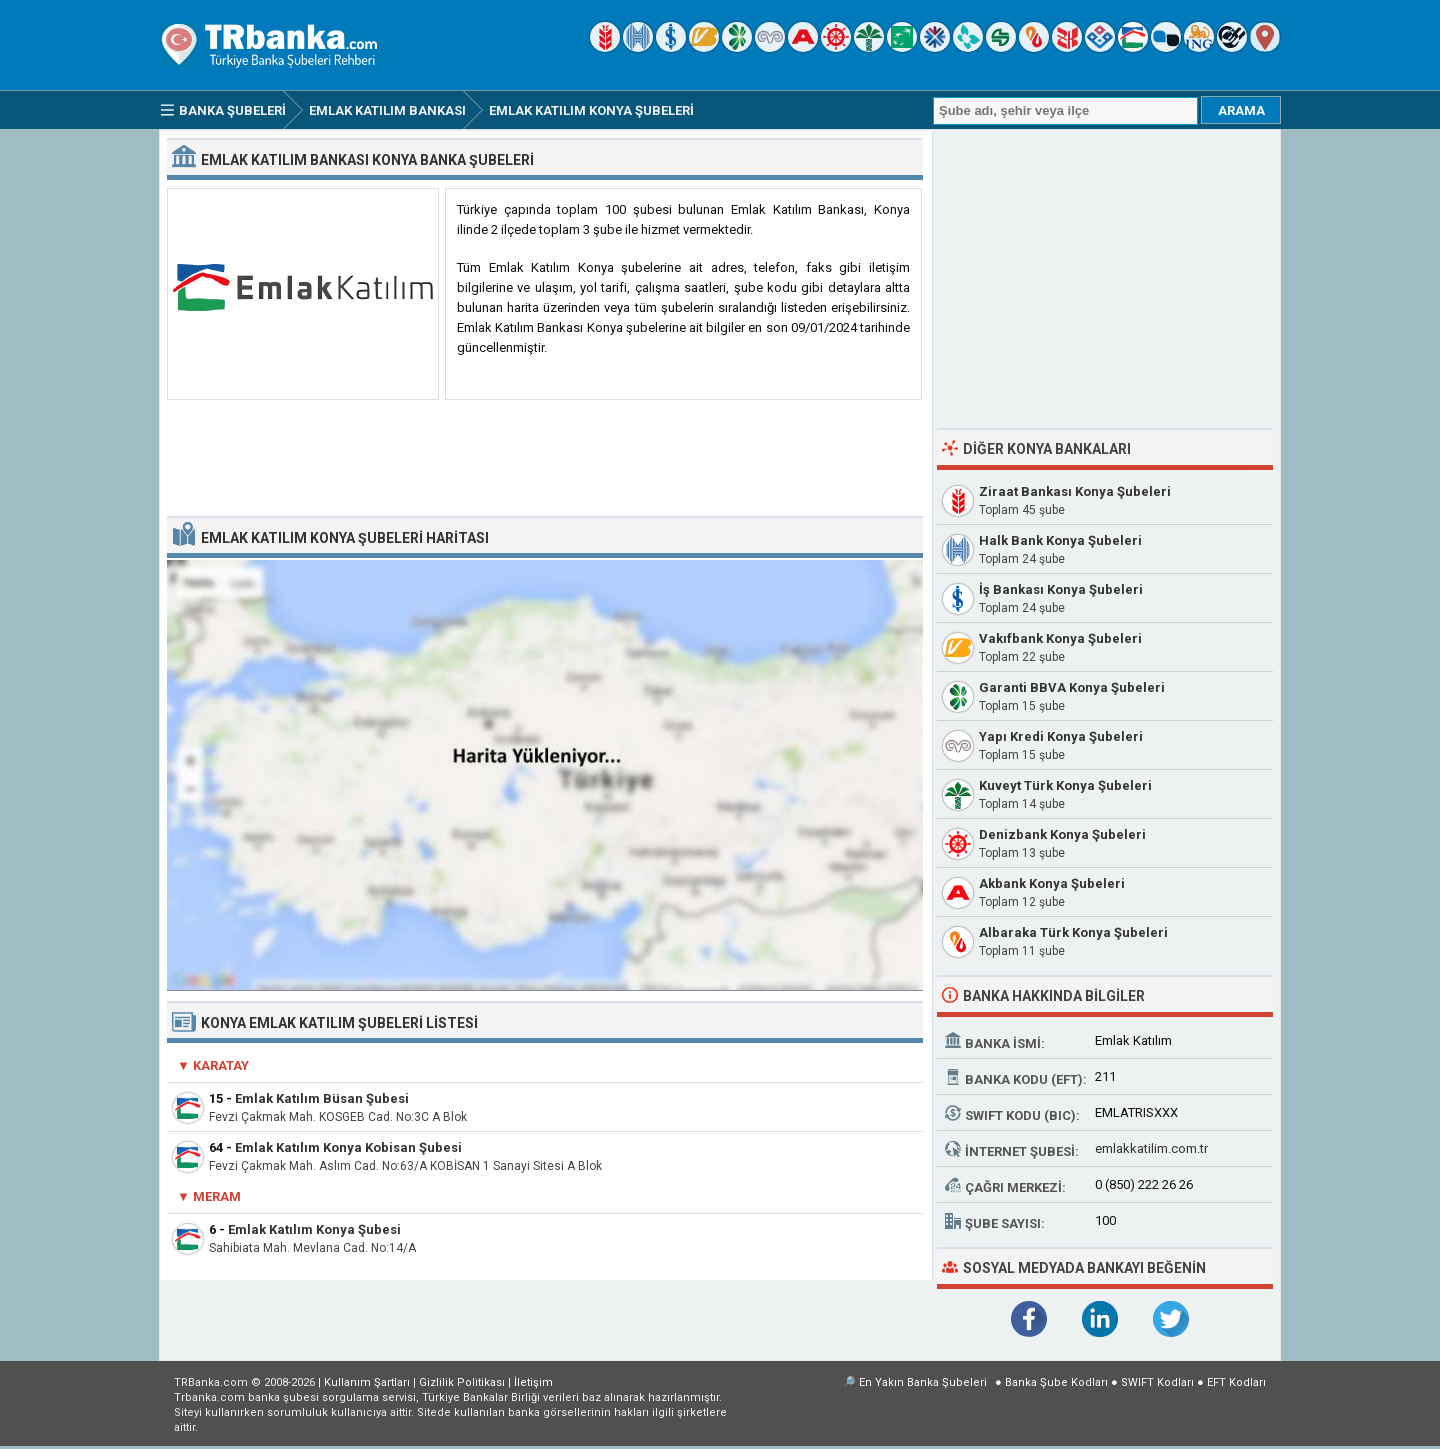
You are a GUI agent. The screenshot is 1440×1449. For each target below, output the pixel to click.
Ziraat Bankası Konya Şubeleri (1075, 491)
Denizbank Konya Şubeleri (1062, 834)
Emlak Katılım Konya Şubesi (314, 1229)
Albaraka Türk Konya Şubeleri (1073, 932)
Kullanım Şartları (367, 1382)
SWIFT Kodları (1157, 1382)
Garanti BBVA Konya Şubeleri (1072, 687)
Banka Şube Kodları (1056, 1382)
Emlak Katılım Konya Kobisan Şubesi (348, 1147)
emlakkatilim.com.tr (1151, 1148)
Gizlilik (462, 1382)
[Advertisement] (545, 459)
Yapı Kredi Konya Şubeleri (1061, 736)
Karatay (221, 1065)
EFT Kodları (1236, 1382)
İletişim (533, 1382)
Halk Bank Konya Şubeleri (1060, 540)
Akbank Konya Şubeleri (1052, 883)
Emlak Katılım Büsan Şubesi (322, 1098)
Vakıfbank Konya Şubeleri (1060, 638)
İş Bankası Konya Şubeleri (1061, 589)
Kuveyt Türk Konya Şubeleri (1065, 785)
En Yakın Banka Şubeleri (923, 1382)
